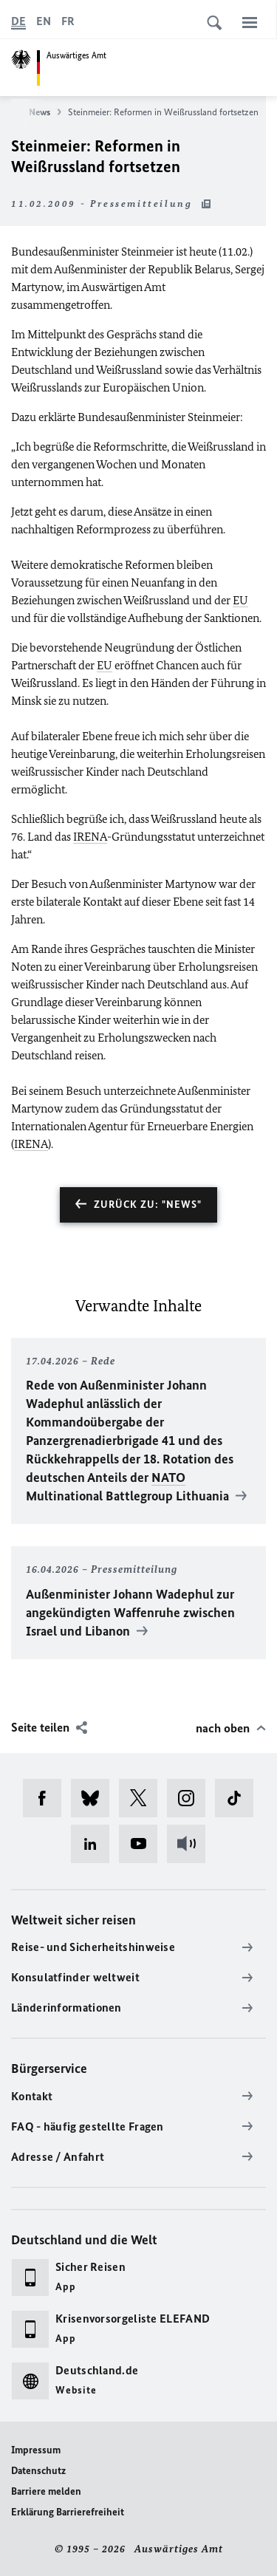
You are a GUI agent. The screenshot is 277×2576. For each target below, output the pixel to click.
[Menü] (249, 22)
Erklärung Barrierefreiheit (67, 2512)
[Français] (68, 21)
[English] (43, 21)
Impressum (36, 2450)
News (45, 112)
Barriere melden (46, 2491)
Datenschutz (38, 2470)
